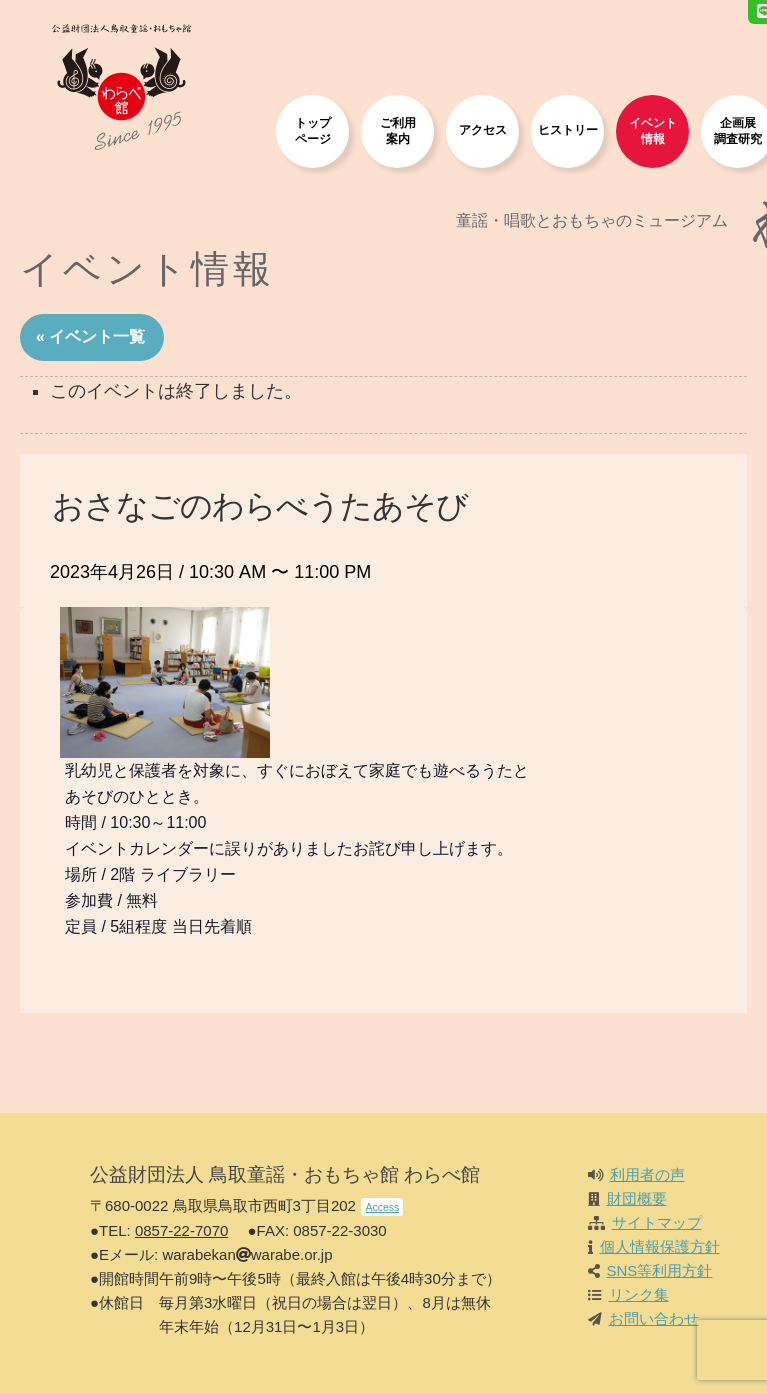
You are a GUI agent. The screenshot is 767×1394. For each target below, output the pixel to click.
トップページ (313, 130)
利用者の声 (647, 1174)
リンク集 (639, 1294)
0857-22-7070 (181, 1230)
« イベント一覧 (90, 336)
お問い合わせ (654, 1318)
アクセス (483, 129)
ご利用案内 (398, 130)
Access (382, 1207)
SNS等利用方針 (660, 1270)
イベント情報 (653, 130)
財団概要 (637, 1198)
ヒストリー (568, 129)
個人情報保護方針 (660, 1246)
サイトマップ (657, 1222)
